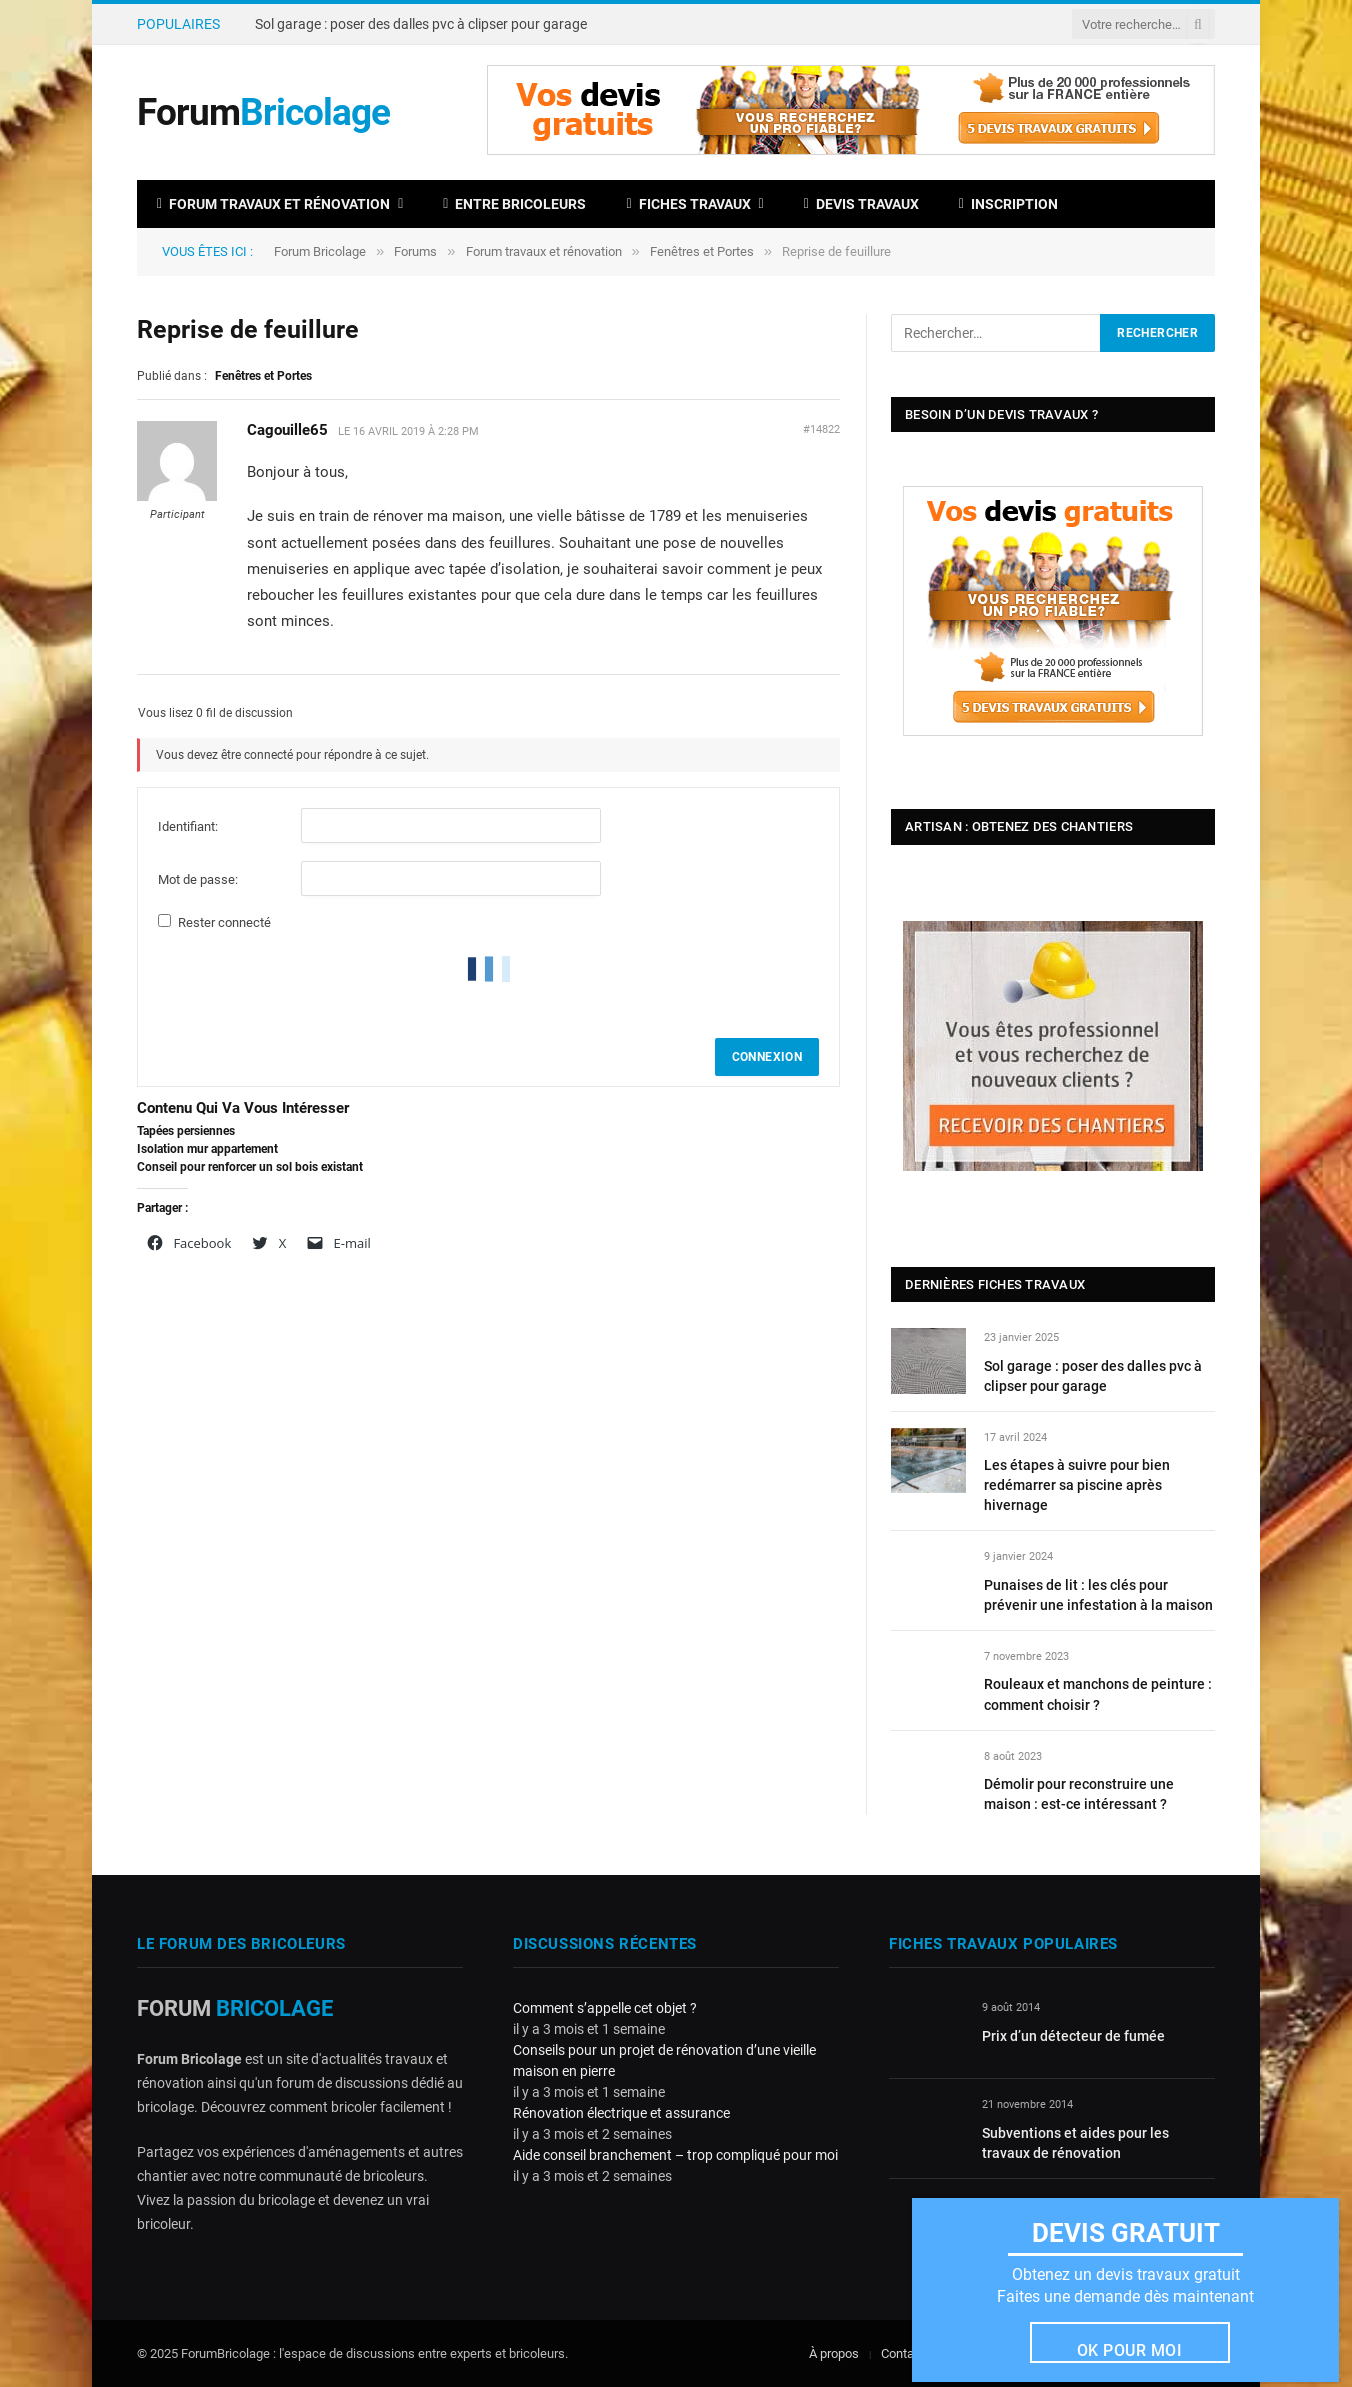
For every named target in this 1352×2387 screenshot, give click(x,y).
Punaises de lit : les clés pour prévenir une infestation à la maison (1098, 1595)
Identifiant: (188, 826)
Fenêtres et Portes (702, 251)
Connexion (767, 1057)
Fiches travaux (688, 204)
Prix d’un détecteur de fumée (1073, 2036)
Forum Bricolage (320, 251)
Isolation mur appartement (207, 1149)
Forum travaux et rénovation (273, 204)
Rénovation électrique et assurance (621, 2113)
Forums (415, 251)
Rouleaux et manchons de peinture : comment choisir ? (1098, 1694)
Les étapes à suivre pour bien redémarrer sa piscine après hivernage (1077, 1485)
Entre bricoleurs (514, 204)
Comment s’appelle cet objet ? (605, 2008)
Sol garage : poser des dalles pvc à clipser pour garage (421, 24)
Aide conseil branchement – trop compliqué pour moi (675, 2155)
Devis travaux (861, 204)
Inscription (1008, 204)
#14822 (821, 429)
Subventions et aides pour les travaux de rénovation (1075, 2143)
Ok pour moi (1129, 2350)
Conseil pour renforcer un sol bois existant (250, 1167)
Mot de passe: (198, 879)
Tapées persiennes (186, 1131)
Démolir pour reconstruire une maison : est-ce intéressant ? (1079, 1794)
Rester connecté (224, 922)
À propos (834, 2353)
